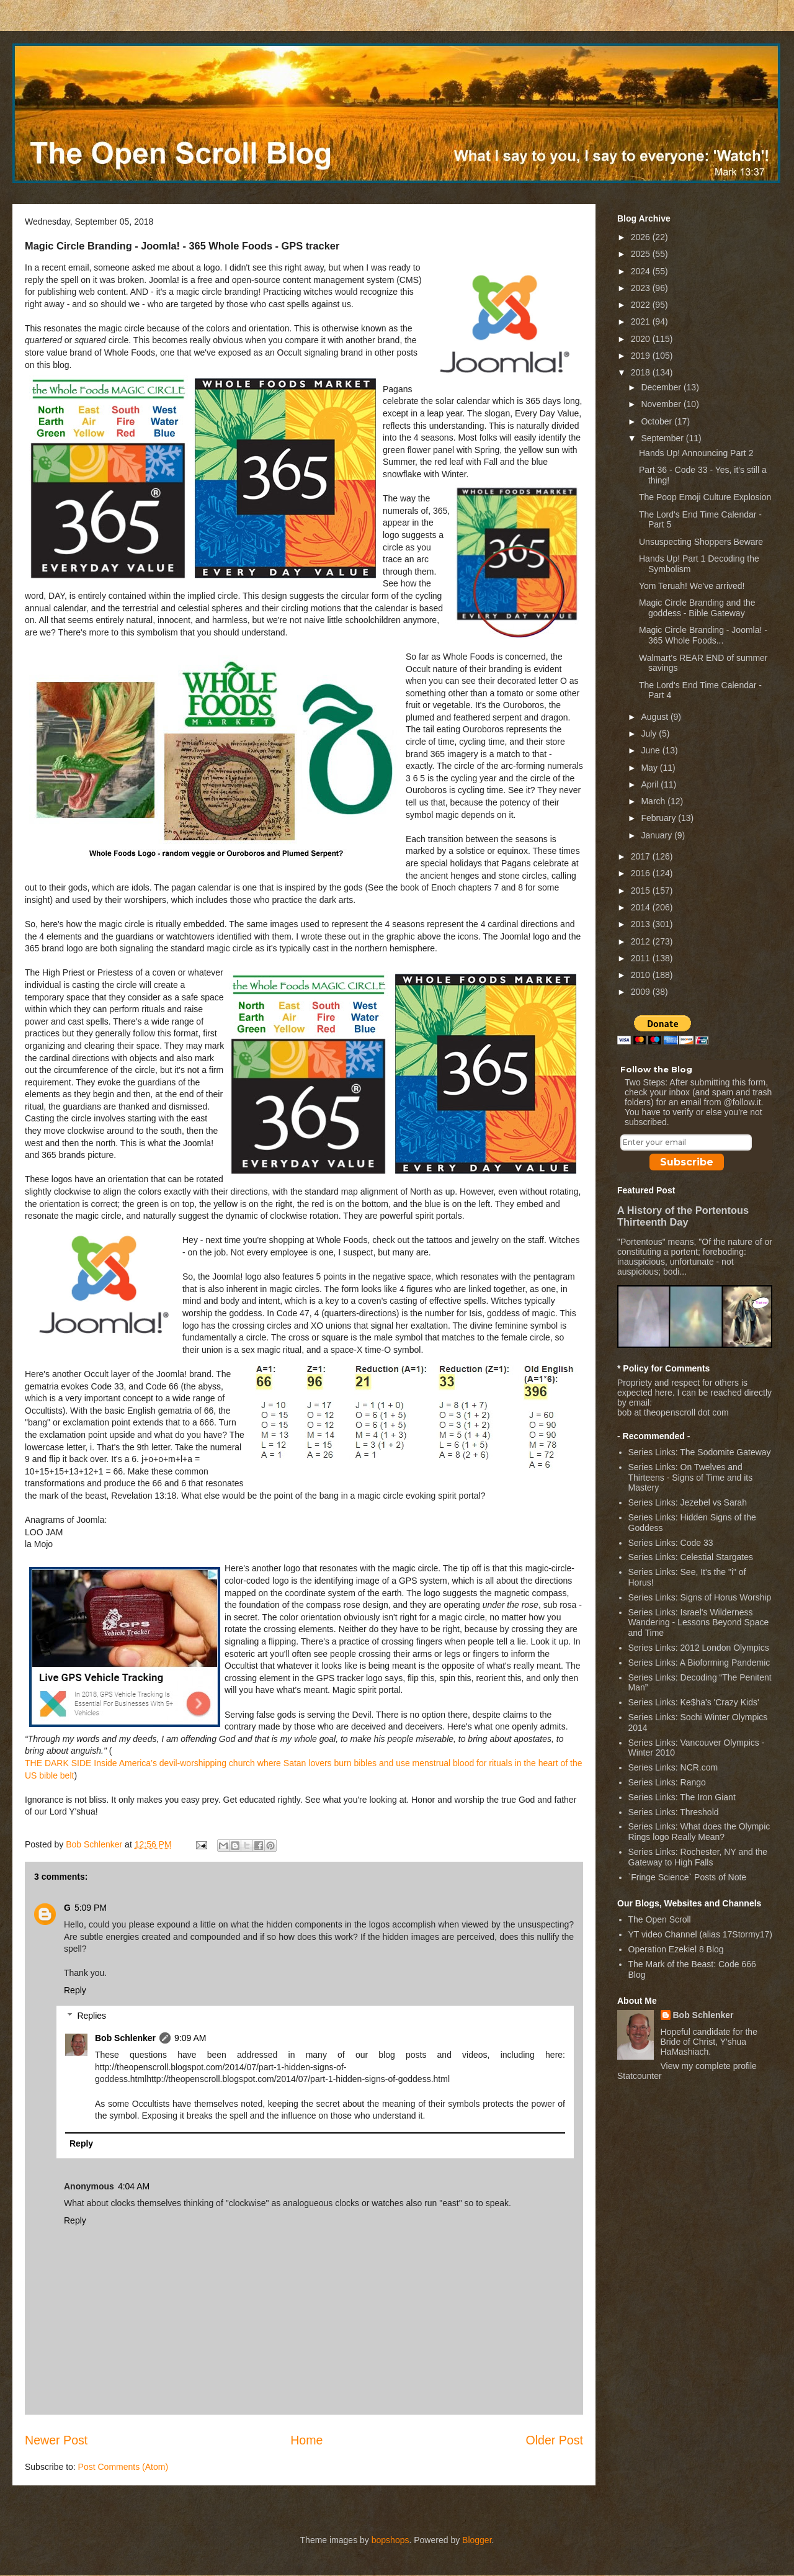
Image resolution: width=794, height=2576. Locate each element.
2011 (642, 958)
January (657, 835)
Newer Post (56, 2440)
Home (306, 2440)
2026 (642, 237)
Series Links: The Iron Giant (682, 1797)
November (662, 404)
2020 (642, 339)
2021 (642, 321)
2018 (642, 372)
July (650, 733)
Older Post (554, 2440)
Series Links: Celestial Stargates (691, 1557)
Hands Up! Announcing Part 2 (696, 453)
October (657, 421)
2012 (642, 941)
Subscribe (686, 1162)
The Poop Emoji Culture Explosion (705, 497)
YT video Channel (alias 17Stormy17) (700, 1934)
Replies (91, 2016)
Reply (75, 1990)
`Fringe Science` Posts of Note (687, 1877)
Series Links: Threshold (673, 1812)
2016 (642, 873)
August (655, 717)
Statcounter (639, 2076)
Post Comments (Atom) (123, 2467)
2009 (642, 992)
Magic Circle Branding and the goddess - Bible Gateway (697, 608)
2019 (642, 356)
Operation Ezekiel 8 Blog (676, 1949)
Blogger (476, 2540)
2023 (642, 288)
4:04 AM (133, 2186)
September (663, 438)
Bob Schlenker (125, 2038)
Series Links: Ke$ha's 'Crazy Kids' (693, 1702)
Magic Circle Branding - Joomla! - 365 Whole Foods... (703, 635)
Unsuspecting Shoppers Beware (701, 542)
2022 (642, 305)
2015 (642, 890)
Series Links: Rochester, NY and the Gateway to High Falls (698, 1857)
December (662, 387)
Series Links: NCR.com (673, 1767)
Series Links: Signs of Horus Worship (700, 1597)
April (651, 784)
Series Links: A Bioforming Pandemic (699, 1662)
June (651, 750)
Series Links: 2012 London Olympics (698, 1648)
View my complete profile (709, 2066)
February (659, 818)
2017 (642, 856)
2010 (642, 975)
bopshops (390, 2540)
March (654, 801)
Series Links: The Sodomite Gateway (699, 1452)
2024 (642, 271)
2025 (642, 254)
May (650, 768)
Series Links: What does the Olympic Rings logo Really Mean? (699, 1831)
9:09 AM (190, 2038)
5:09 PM (90, 1908)
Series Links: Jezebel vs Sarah (687, 1502)
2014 (642, 907)
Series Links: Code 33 (670, 1543)
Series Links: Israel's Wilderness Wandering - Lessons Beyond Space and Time (698, 1622)
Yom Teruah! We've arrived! (692, 586)
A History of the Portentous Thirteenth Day (683, 1216)
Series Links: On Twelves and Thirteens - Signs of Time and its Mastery (690, 1477)
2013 (642, 924)
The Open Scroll (659, 1919)
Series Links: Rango (667, 1782)
